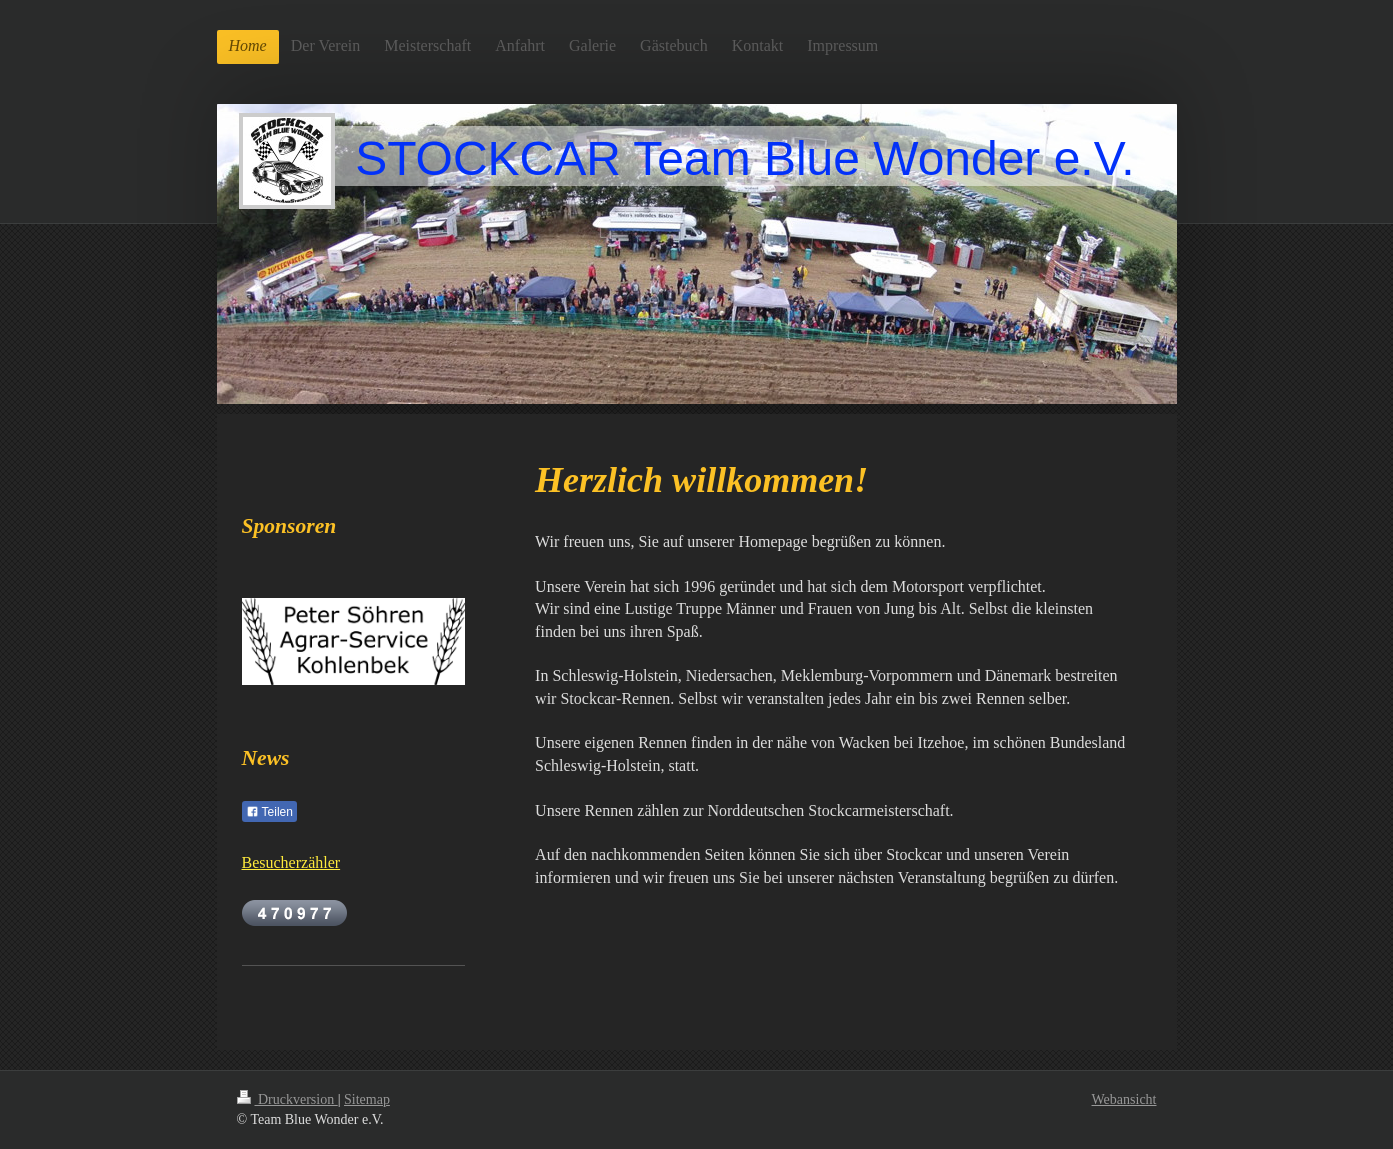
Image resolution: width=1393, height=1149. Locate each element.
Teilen (269, 812)
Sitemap (367, 1099)
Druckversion (287, 1099)
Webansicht (1124, 1099)
